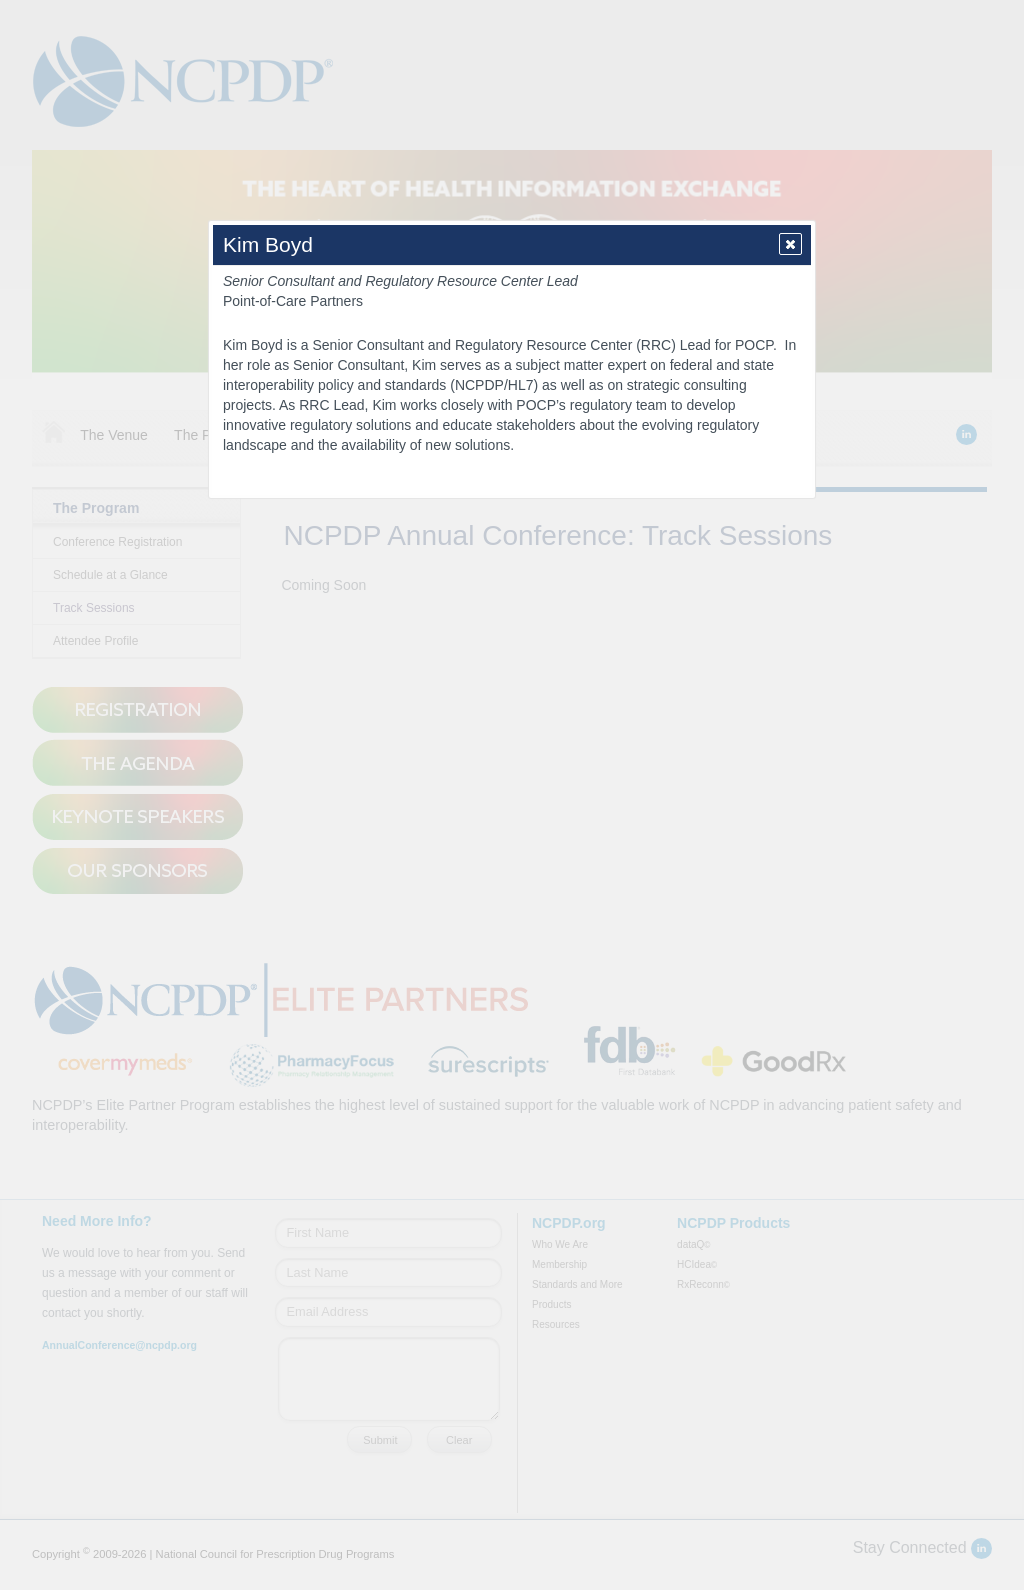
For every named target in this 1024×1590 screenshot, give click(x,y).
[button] (790, 244)
